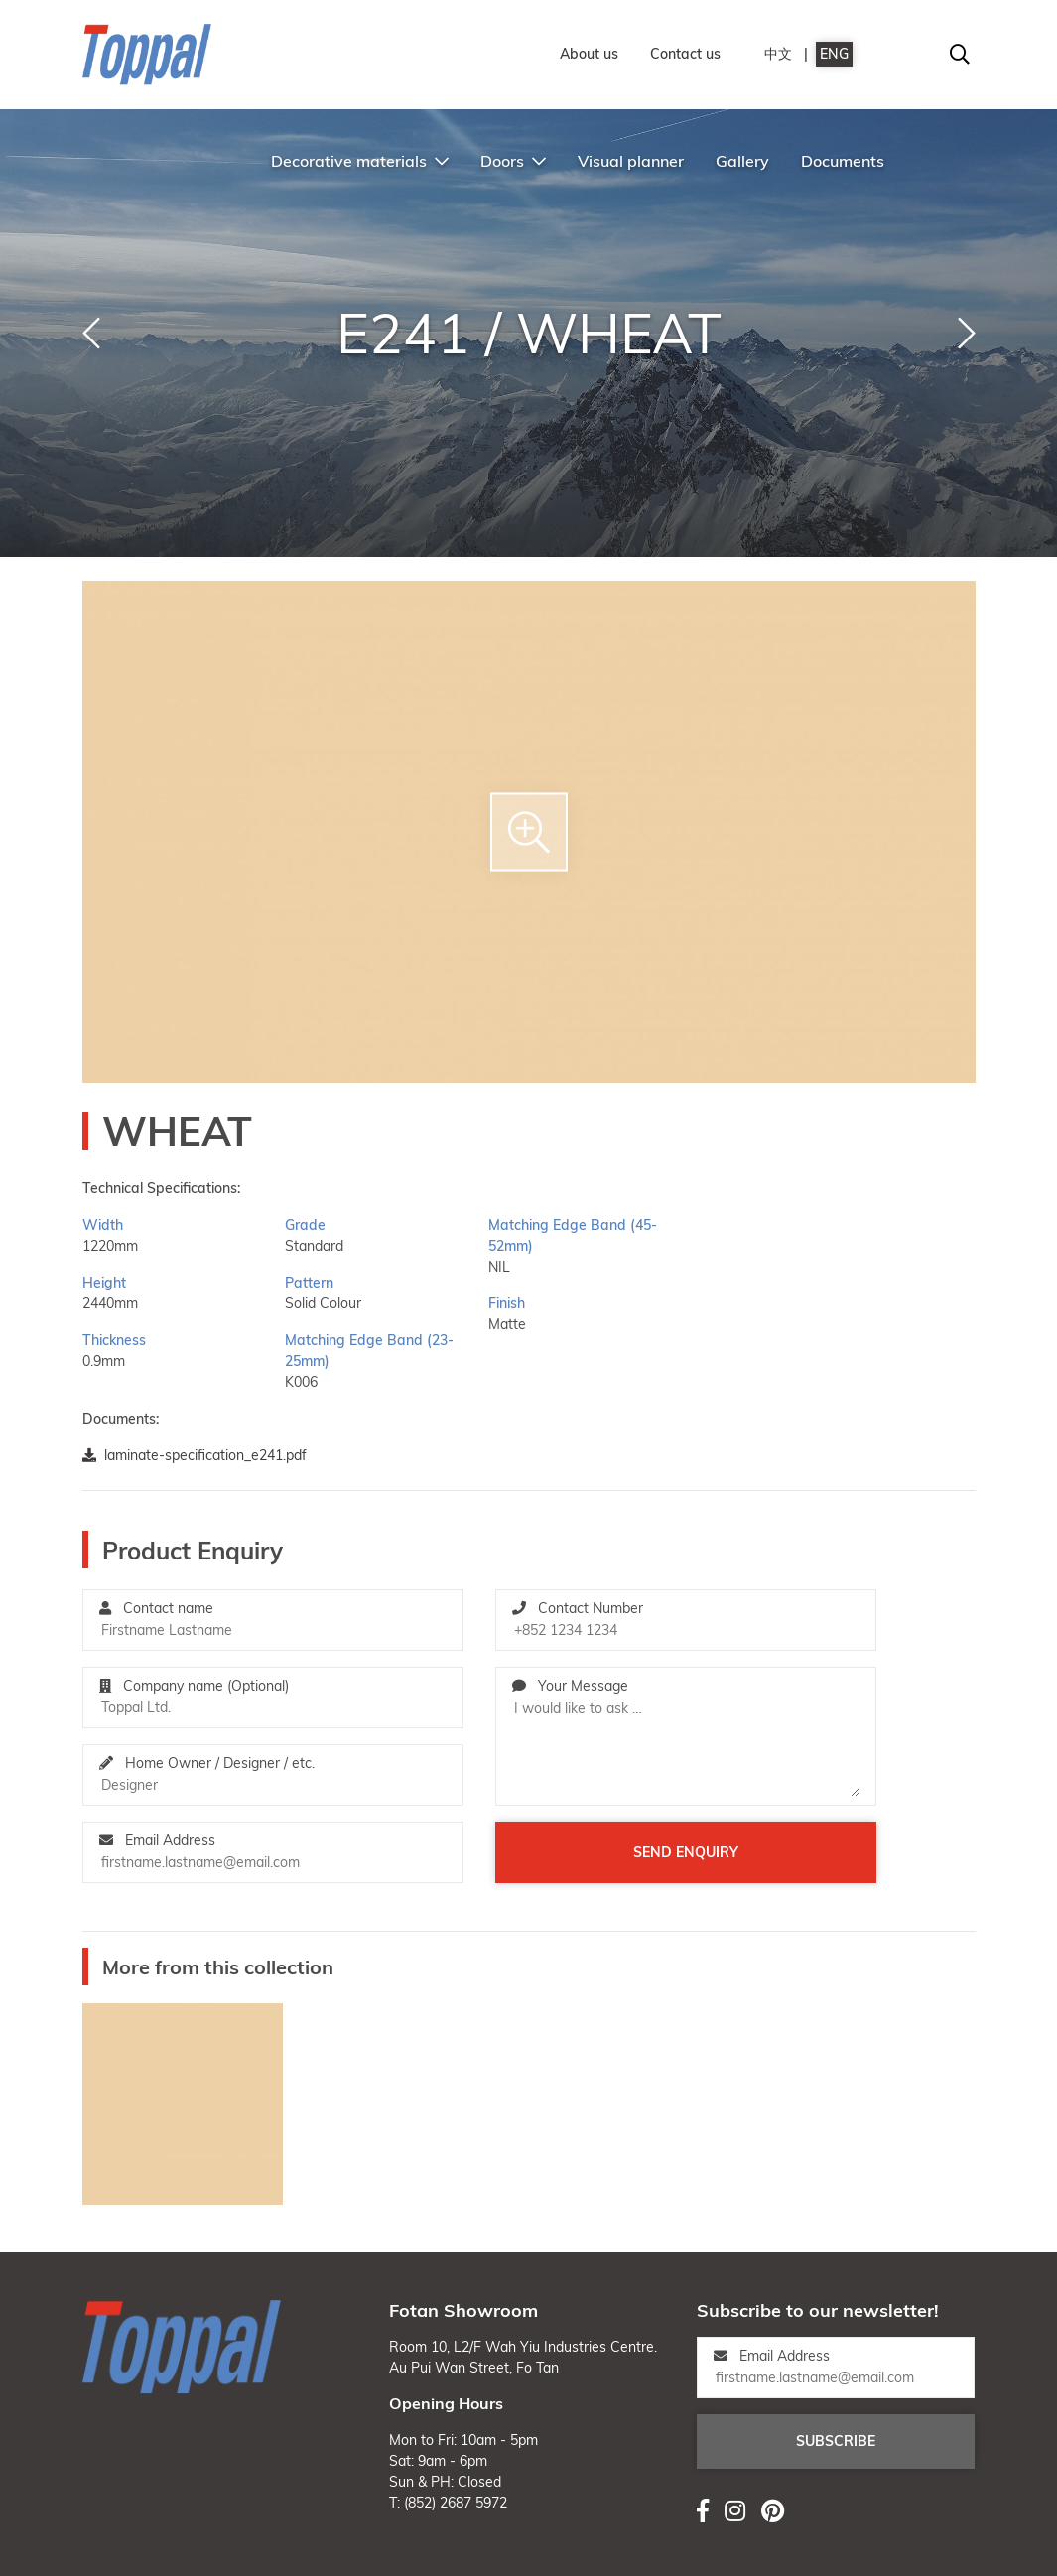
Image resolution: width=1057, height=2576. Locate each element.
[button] (91, 333)
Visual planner (631, 161)
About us (589, 54)
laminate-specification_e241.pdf (194, 1455)
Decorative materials (360, 161)
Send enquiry (685, 1852)
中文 (778, 54)
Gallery (742, 161)
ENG (834, 54)
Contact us (685, 54)
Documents (842, 161)
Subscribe (835, 2441)
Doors (513, 161)
